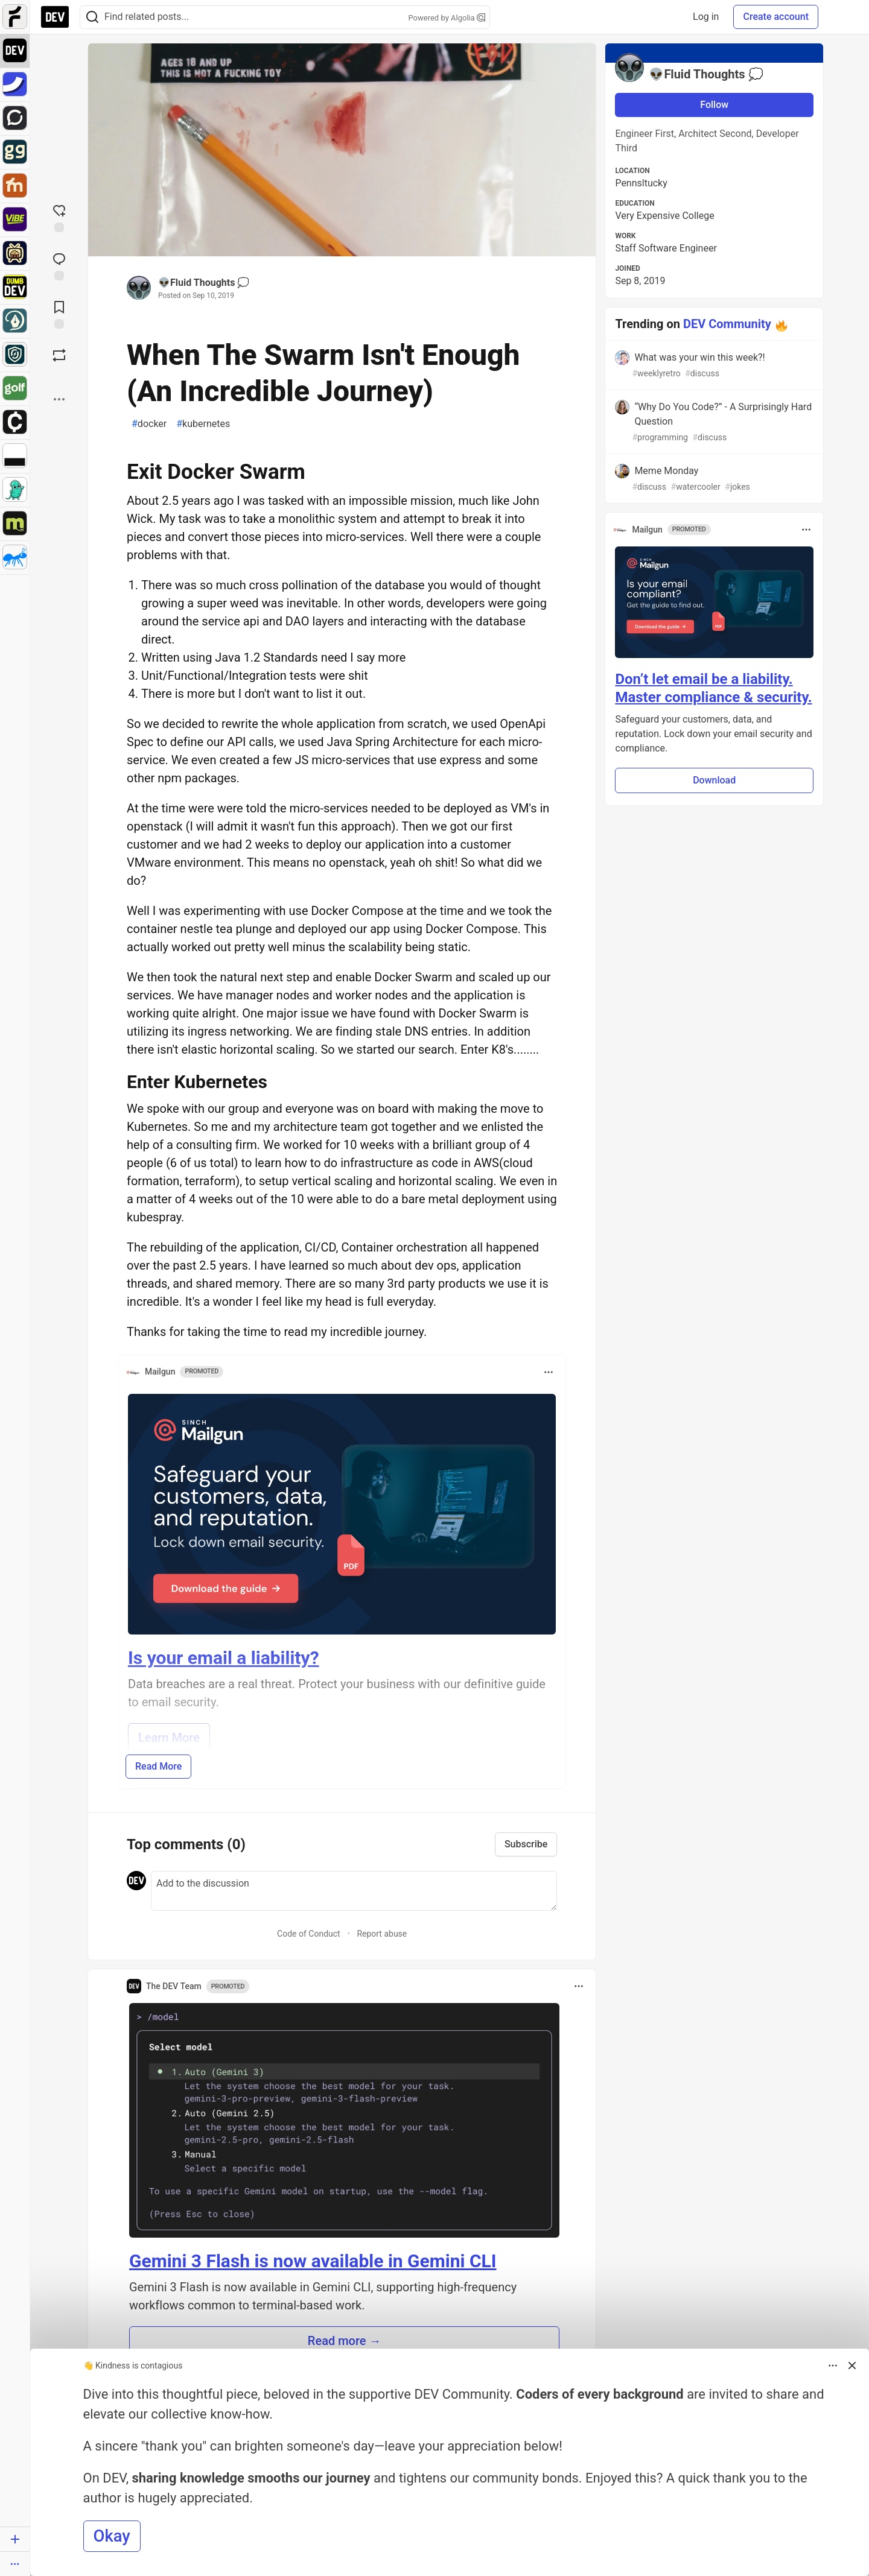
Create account (776, 16)
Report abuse (382, 1933)
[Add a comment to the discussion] (353, 1891)
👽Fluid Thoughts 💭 (203, 282)
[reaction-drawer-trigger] (59, 217)
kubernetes (203, 424)
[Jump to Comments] (59, 265)
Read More (158, 1766)
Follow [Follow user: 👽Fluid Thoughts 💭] (714, 104)
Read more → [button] (344, 2341)
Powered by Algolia (446, 17)
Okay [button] (112, 2536)
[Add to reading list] (59, 313)
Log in (706, 16)
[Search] (92, 17)
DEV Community (727, 324)
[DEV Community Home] (55, 17)
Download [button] (714, 780)
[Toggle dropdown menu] (548, 1372)
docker (149, 424)
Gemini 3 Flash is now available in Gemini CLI (313, 2260)
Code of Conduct (308, 1933)
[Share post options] (59, 399)
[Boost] (59, 355)
